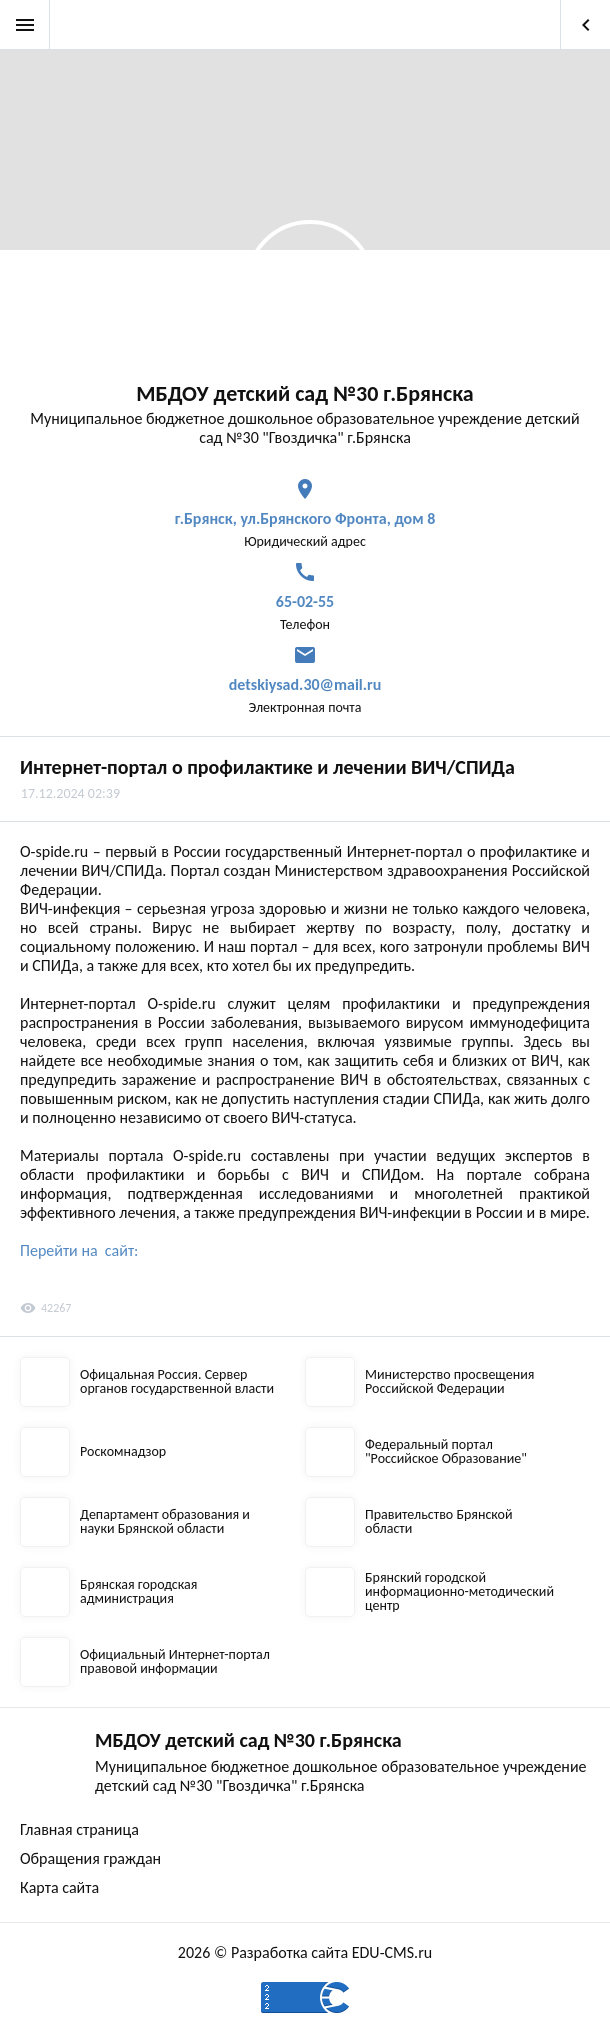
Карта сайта (59, 1887)
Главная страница (79, 1829)
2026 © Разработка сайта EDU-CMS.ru (305, 1952)
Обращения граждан (90, 1858)
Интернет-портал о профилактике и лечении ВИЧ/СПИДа (267, 767)
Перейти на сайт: (79, 1250)
